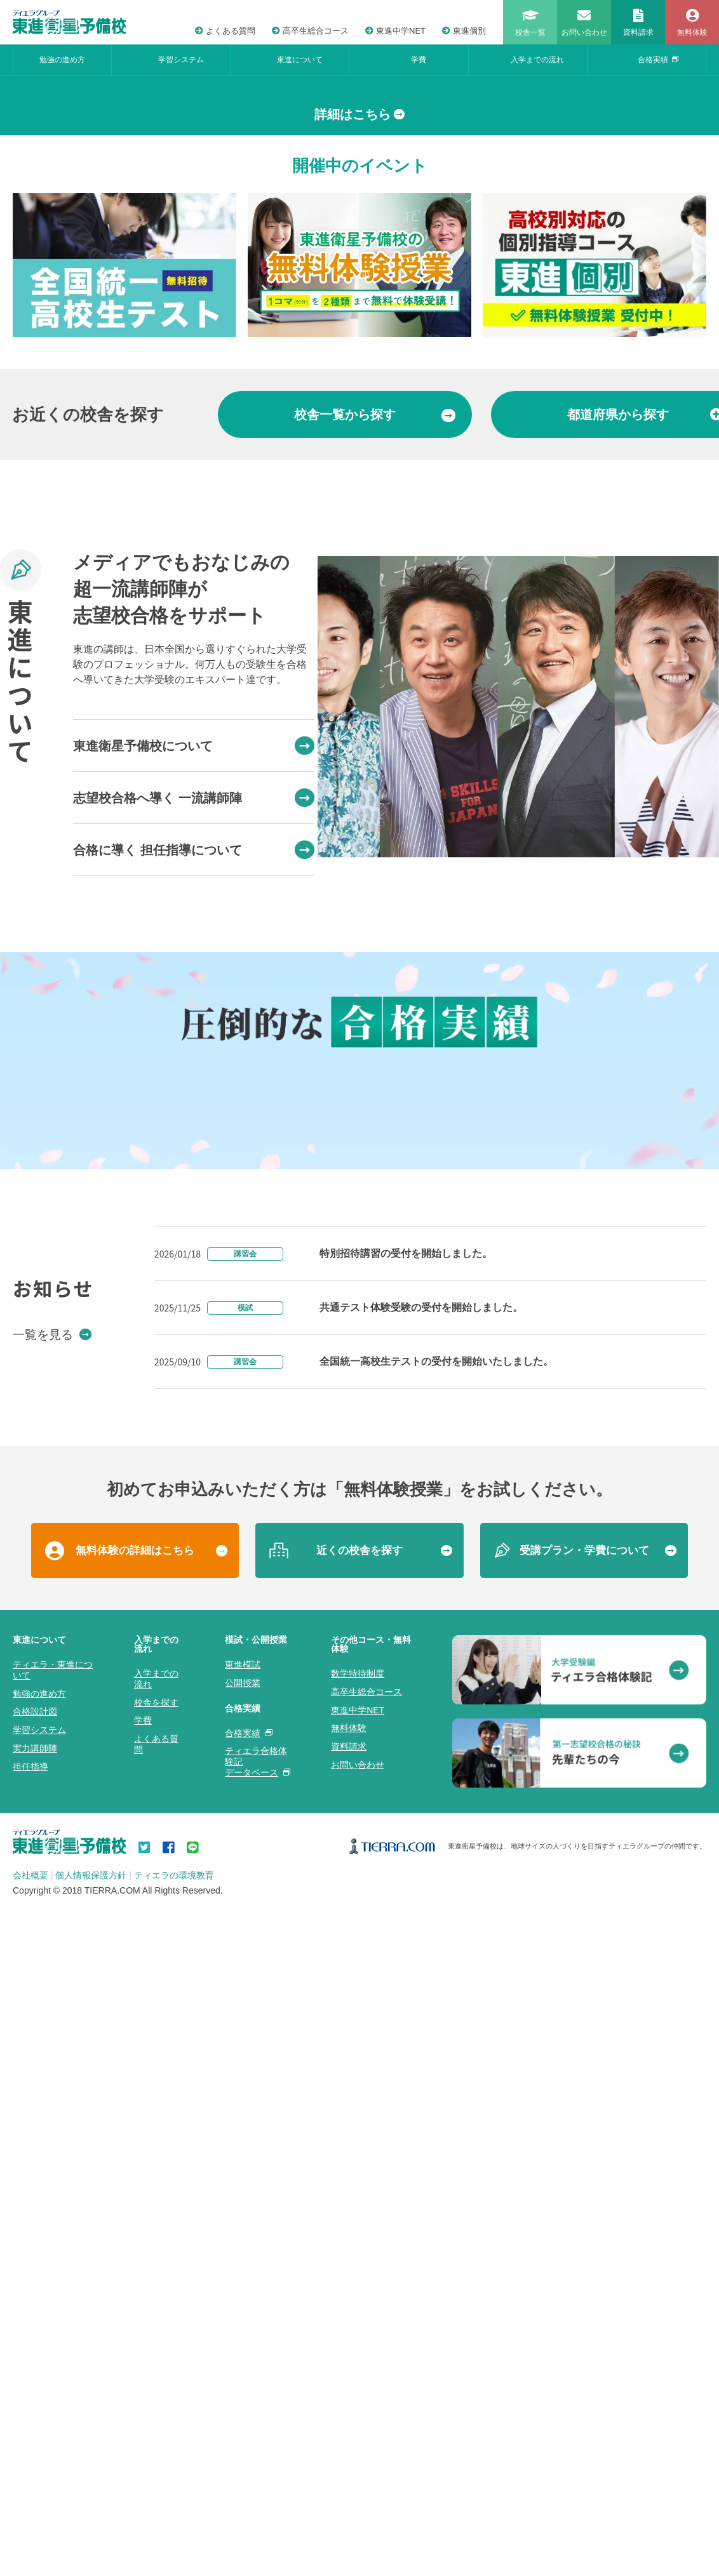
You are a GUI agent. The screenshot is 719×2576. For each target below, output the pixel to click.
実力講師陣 (35, 2485)
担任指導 (30, 2503)
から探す (374, 649)
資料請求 (348, 2483)
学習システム (181, 59)
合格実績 (658, 59)
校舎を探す (156, 2439)
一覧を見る (52, 2071)
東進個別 (464, 31)
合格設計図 (35, 2448)
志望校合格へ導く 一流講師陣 (193, 1032)
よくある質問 (225, 31)
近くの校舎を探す (359, 2287)
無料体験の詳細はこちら (135, 2287)
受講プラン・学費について (584, 2287)
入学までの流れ (537, 59)
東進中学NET (395, 31)
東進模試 (242, 2401)
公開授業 (242, 2419)
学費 (418, 59)
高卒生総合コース (310, 31)
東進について (300, 59)
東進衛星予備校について (193, 980)
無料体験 (348, 2465)
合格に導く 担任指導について (193, 1084)
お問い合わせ (357, 2502)
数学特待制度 (357, 2410)
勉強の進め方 (62, 59)
